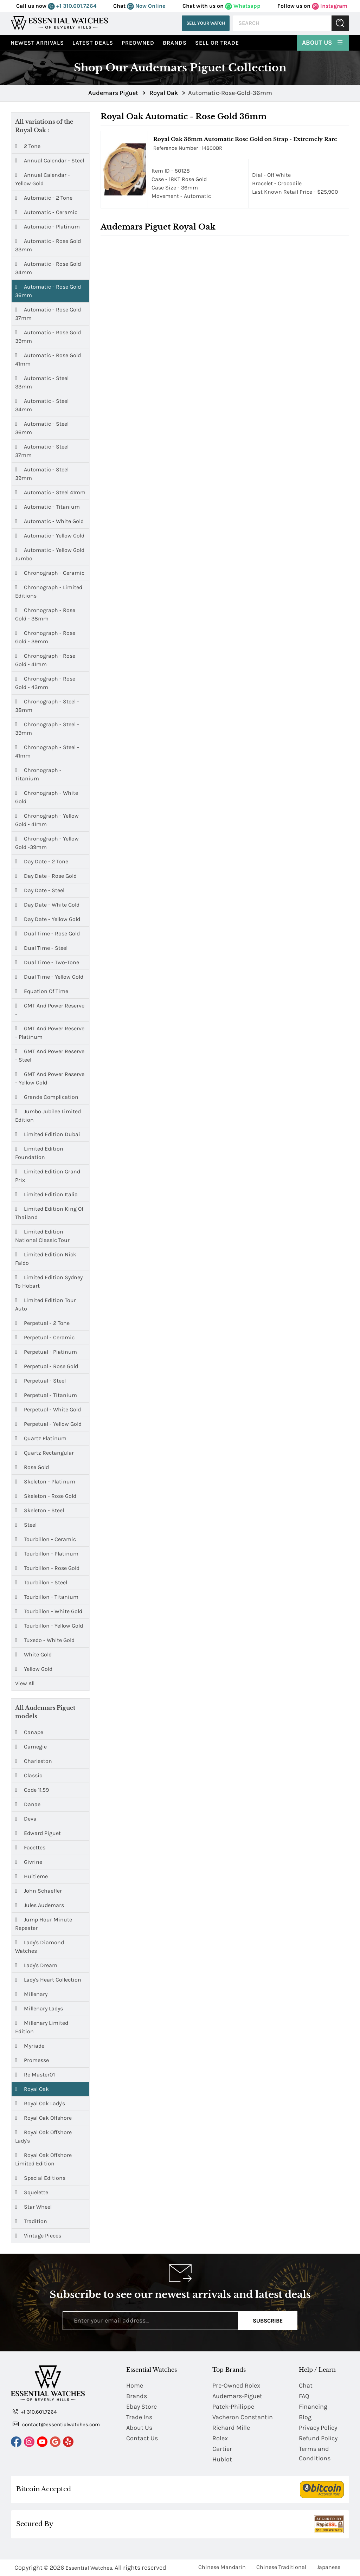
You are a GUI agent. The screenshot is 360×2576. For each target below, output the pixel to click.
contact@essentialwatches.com (56, 2424)
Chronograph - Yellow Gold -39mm (47, 842)
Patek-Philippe (233, 2406)
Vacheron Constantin (242, 2417)
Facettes (30, 1847)
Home (134, 2385)
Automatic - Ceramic (46, 212)
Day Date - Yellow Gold (47, 919)
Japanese (328, 2567)
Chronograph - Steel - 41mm (47, 751)
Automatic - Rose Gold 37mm (48, 313)
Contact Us (142, 2438)
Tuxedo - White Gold (45, 1640)
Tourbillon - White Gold (48, 1611)
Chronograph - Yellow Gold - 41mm (47, 819)
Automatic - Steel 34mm (42, 405)
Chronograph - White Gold (46, 797)
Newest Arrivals (37, 42)
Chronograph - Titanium (38, 774)
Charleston (33, 1761)
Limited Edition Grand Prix (47, 1175)
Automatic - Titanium (47, 507)
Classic (28, 1775)
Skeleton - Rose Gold (45, 1496)
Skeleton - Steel (39, 1510)
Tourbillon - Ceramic (45, 1539)
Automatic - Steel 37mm (42, 450)
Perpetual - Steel (40, 1381)
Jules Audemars (39, 1905)
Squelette (31, 2192)
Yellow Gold (33, 1669)
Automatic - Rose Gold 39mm (48, 336)
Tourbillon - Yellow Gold (49, 1626)
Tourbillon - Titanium (46, 1597)
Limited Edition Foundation (39, 1152)
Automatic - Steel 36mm (42, 428)
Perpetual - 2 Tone (42, 1323)
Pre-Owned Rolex (236, 2385)
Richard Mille (231, 2428)
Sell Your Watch (205, 23)
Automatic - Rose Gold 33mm (48, 245)
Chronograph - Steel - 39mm (47, 728)
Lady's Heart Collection (48, 1979)
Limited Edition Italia (46, 1194)
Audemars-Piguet (237, 2396)
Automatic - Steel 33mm (42, 382)
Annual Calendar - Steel (49, 160)
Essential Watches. (89, 2567)
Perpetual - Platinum (46, 1352)
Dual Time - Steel (41, 948)
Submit (340, 23)
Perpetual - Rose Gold (46, 1366)
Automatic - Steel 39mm (42, 473)
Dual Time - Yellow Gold (49, 977)
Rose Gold (32, 1467)
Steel (26, 1525)
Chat (306, 2385)
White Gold (33, 1654)
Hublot (222, 2459)
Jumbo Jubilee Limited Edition (48, 1115)
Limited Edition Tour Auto (45, 1304)
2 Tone (27, 146)
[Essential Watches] (59, 23)
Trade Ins (139, 2417)
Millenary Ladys (39, 2008)
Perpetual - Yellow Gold (48, 1424)
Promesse (32, 2060)
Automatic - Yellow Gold (49, 536)
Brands (175, 42)
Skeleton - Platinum (45, 1481)
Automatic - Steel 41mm (50, 492)
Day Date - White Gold (47, 905)
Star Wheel (33, 2206)
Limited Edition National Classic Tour (42, 1235)
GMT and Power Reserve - (49, 1009)
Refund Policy (318, 2438)
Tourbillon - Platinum (46, 1554)
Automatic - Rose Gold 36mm (48, 290)
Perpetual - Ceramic (45, 1337)
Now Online (146, 5)
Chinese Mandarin (222, 2567)
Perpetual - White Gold (48, 1409)
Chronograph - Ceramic (49, 573)
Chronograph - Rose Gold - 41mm (45, 660)
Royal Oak (32, 2089)
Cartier (222, 2449)
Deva (26, 1818)
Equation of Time (41, 991)
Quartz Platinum (40, 1438)
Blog (305, 2417)
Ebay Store (141, 2406)
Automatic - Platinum (47, 227)
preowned (138, 42)
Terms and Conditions (314, 2453)
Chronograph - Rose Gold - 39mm (45, 637)
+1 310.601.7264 (72, 5)
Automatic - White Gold (49, 521)
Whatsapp (243, 5)
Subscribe (268, 2320)
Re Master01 (35, 2074)
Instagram (329, 5)
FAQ (304, 2396)
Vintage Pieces (38, 2235)
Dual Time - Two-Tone (47, 962)
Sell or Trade (217, 42)
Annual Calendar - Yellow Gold (42, 179)
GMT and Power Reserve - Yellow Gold (49, 1078)
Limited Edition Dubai (47, 1134)
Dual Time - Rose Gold (47, 933)
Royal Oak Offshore (43, 2117)
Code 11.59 (32, 1789)
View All (24, 1683)
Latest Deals (92, 42)
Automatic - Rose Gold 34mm (48, 268)
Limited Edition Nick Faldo (45, 1258)
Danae (27, 1804)
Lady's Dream (36, 1965)
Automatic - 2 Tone (43, 198)
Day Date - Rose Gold (46, 876)
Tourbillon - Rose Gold (47, 1568)
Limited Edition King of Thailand (49, 1213)
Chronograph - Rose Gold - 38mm (45, 614)
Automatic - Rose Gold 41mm (48, 359)
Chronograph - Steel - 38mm (47, 705)
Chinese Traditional (281, 2567)
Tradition (31, 2221)
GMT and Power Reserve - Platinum (49, 1032)
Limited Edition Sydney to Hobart (49, 1281)
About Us (323, 42)
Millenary (31, 1994)
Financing (313, 2406)
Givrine (28, 1862)
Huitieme (31, 1876)
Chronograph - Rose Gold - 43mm (45, 682)
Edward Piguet (38, 1833)
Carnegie (31, 1746)
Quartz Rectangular (44, 1453)
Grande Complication (46, 1097)
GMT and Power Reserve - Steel (49, 1055)
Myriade (29, 2045)
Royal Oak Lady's (40, 2103)
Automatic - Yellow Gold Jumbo (49, 554)
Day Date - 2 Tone (41, 861)
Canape (29, 1732)
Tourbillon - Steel (41, 1582)
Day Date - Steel (39, 890)
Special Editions (40, 2178)
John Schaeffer (38, 1890)
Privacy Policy (318, 2428)
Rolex (220, 2438)
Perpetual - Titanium (46, 1395)
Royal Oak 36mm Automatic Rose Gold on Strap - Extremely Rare (245, 139)
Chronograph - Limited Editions (48, 591)
